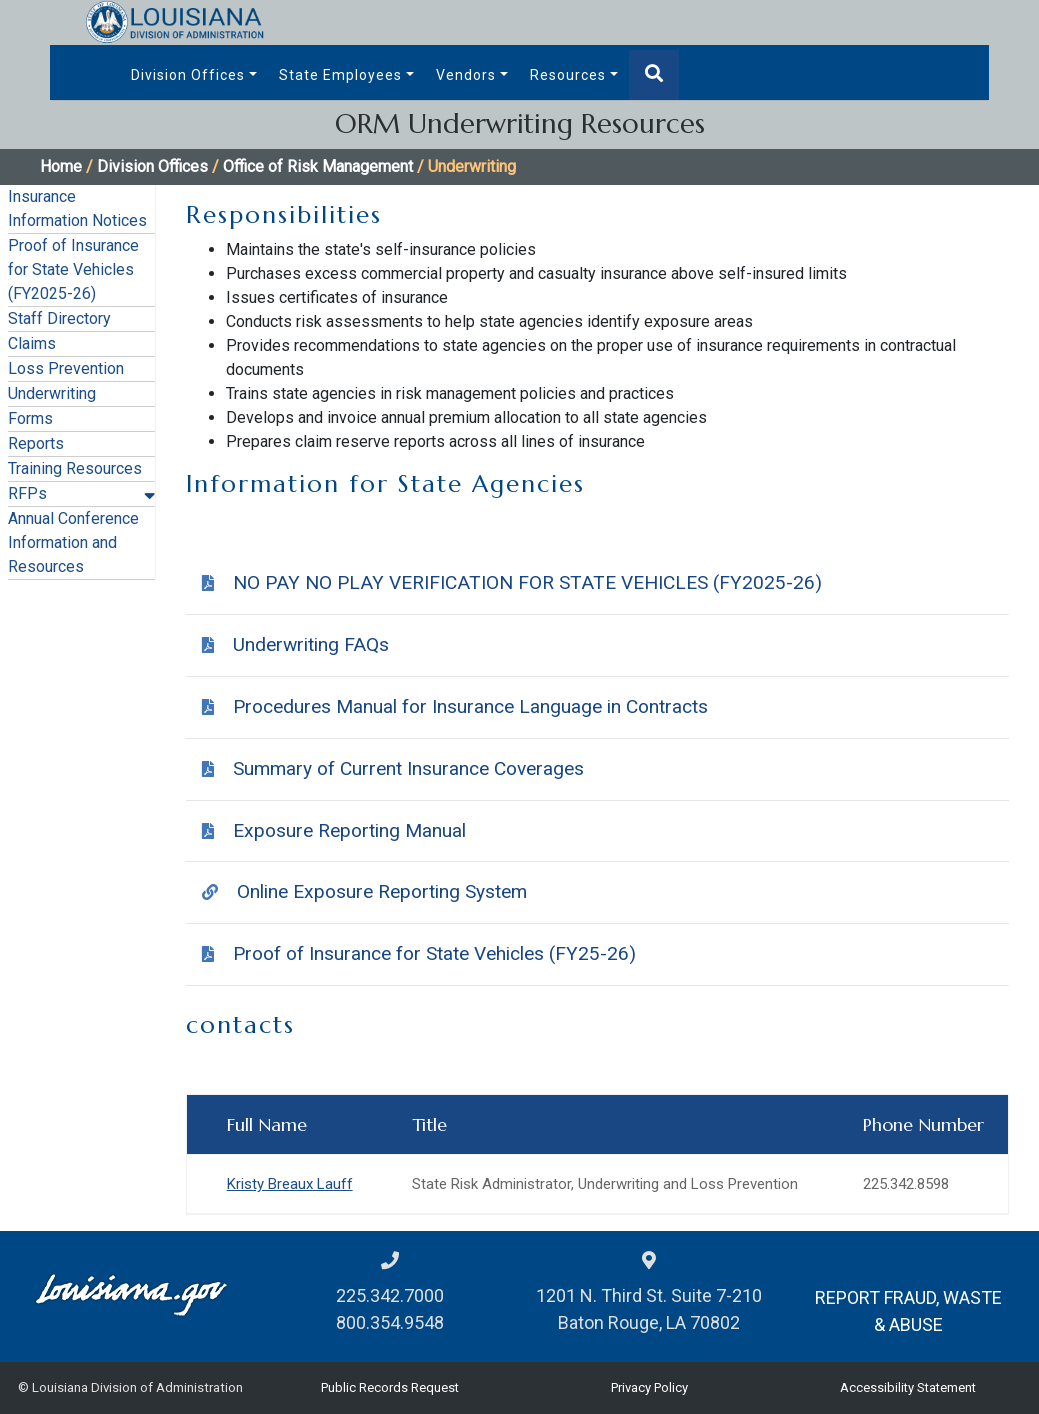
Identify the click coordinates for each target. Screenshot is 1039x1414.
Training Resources (75, 468)
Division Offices (188, 75)
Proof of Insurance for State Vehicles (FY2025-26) (73, 269)
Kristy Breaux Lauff (290, 1184)
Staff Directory (59, 318)
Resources (568, 75)
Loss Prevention (66, 368)
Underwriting (52, 393)
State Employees (340, 75)
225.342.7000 (390, 1295)
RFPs (27, 493)
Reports (36, 443)
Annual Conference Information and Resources (73, 542)
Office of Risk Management (318, 166)
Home (61, 166)
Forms (30, 418)
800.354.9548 (390, 1322)
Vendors (466, 75)
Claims (32, 343)
